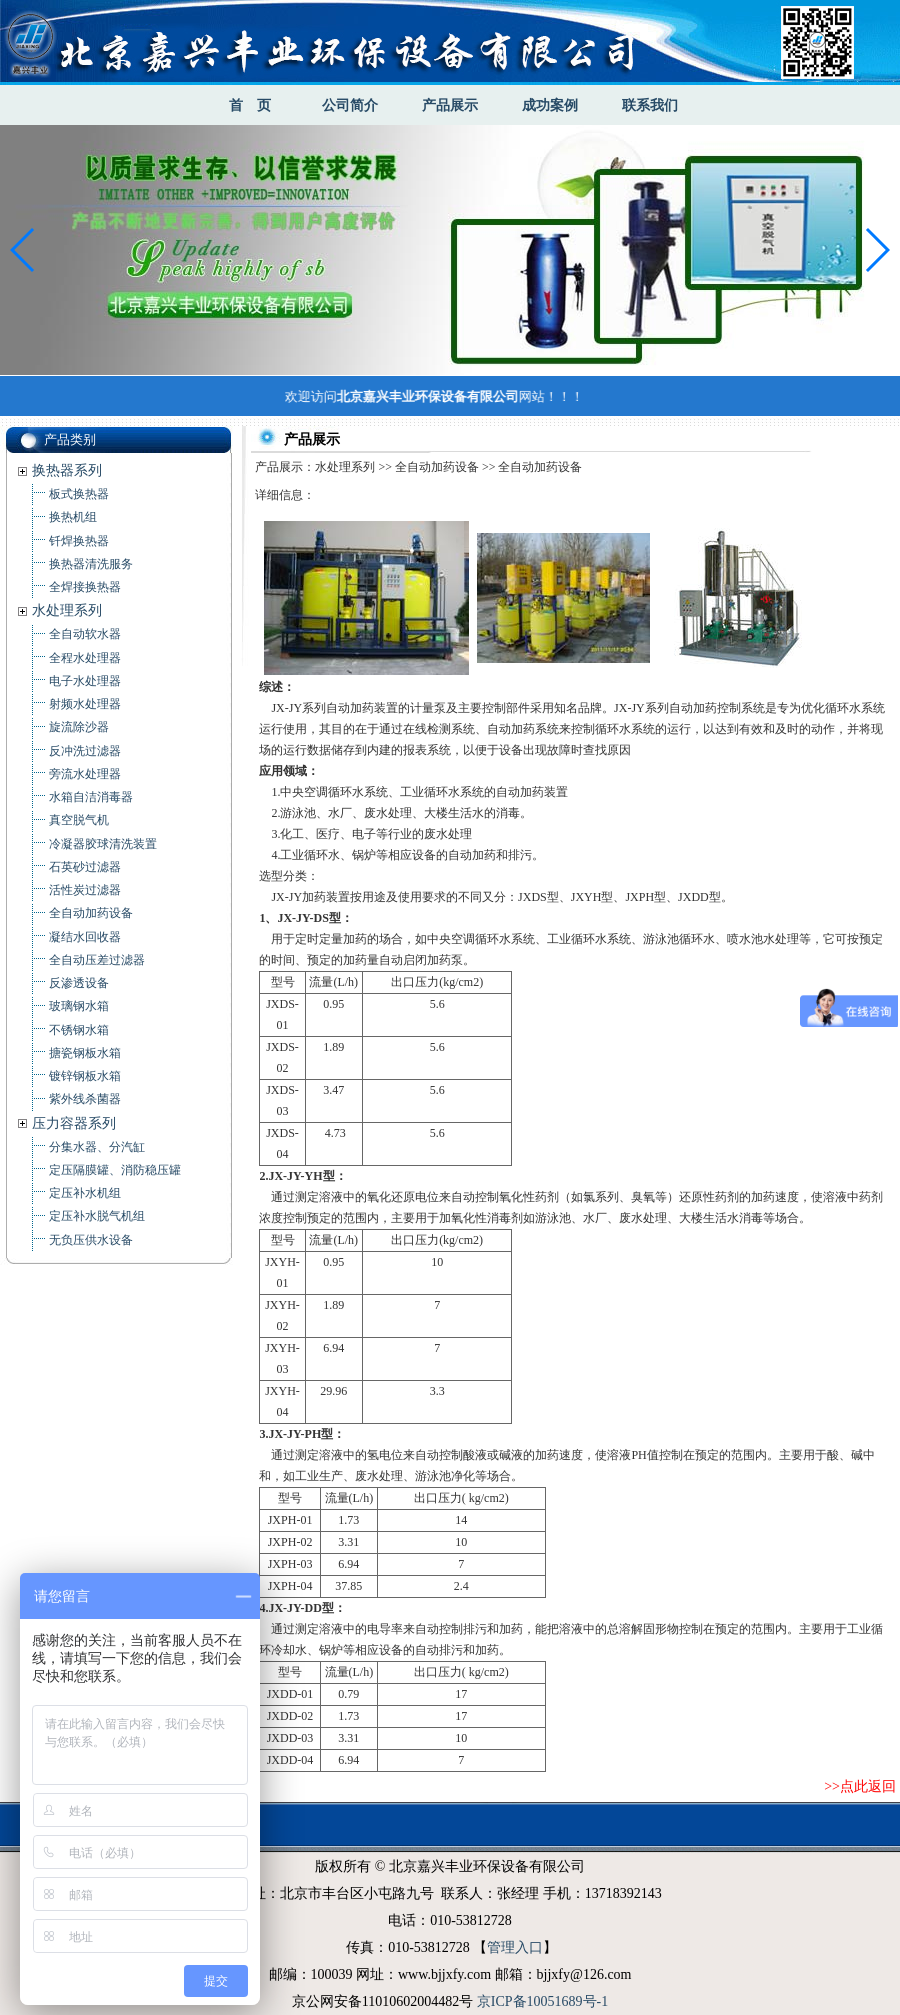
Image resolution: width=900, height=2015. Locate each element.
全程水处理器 (85, 658)
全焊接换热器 (85, 587)
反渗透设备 (79, 983)
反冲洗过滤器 (85, 751)
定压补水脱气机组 (97, 1216)
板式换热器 (79, 494)
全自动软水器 (85, 634)
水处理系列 (67, 610)
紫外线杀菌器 (85, 1099)
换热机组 (73, 517)
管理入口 (515, 1947)
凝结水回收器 (85, 937)
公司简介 (350, 105)
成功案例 (550, 105)
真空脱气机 (79, 820)
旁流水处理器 (85, 774)
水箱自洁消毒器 (91, 797)
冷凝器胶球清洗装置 (103, 844)
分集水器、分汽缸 (97, 1147)
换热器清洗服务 (91, 564)
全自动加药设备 (91, 913)
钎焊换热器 (79, 541)
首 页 (250, 105)
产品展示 (450, 105)
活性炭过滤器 (85, 890)
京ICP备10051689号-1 (542, 2001)
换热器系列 (67, 470)
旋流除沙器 (79, 727)
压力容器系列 (74, 1123)
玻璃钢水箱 (79, 1006)
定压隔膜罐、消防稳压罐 (115, 1170)
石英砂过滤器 (85, 867)
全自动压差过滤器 (97, 960)
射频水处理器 (85, 704)
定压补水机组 (85, 1193)
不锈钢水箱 (79, 1030)
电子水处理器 (85, 681)
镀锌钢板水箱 (85, 1076)
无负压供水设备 (91, 1240)
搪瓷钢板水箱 (85, 1053)
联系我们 (650, 105)
